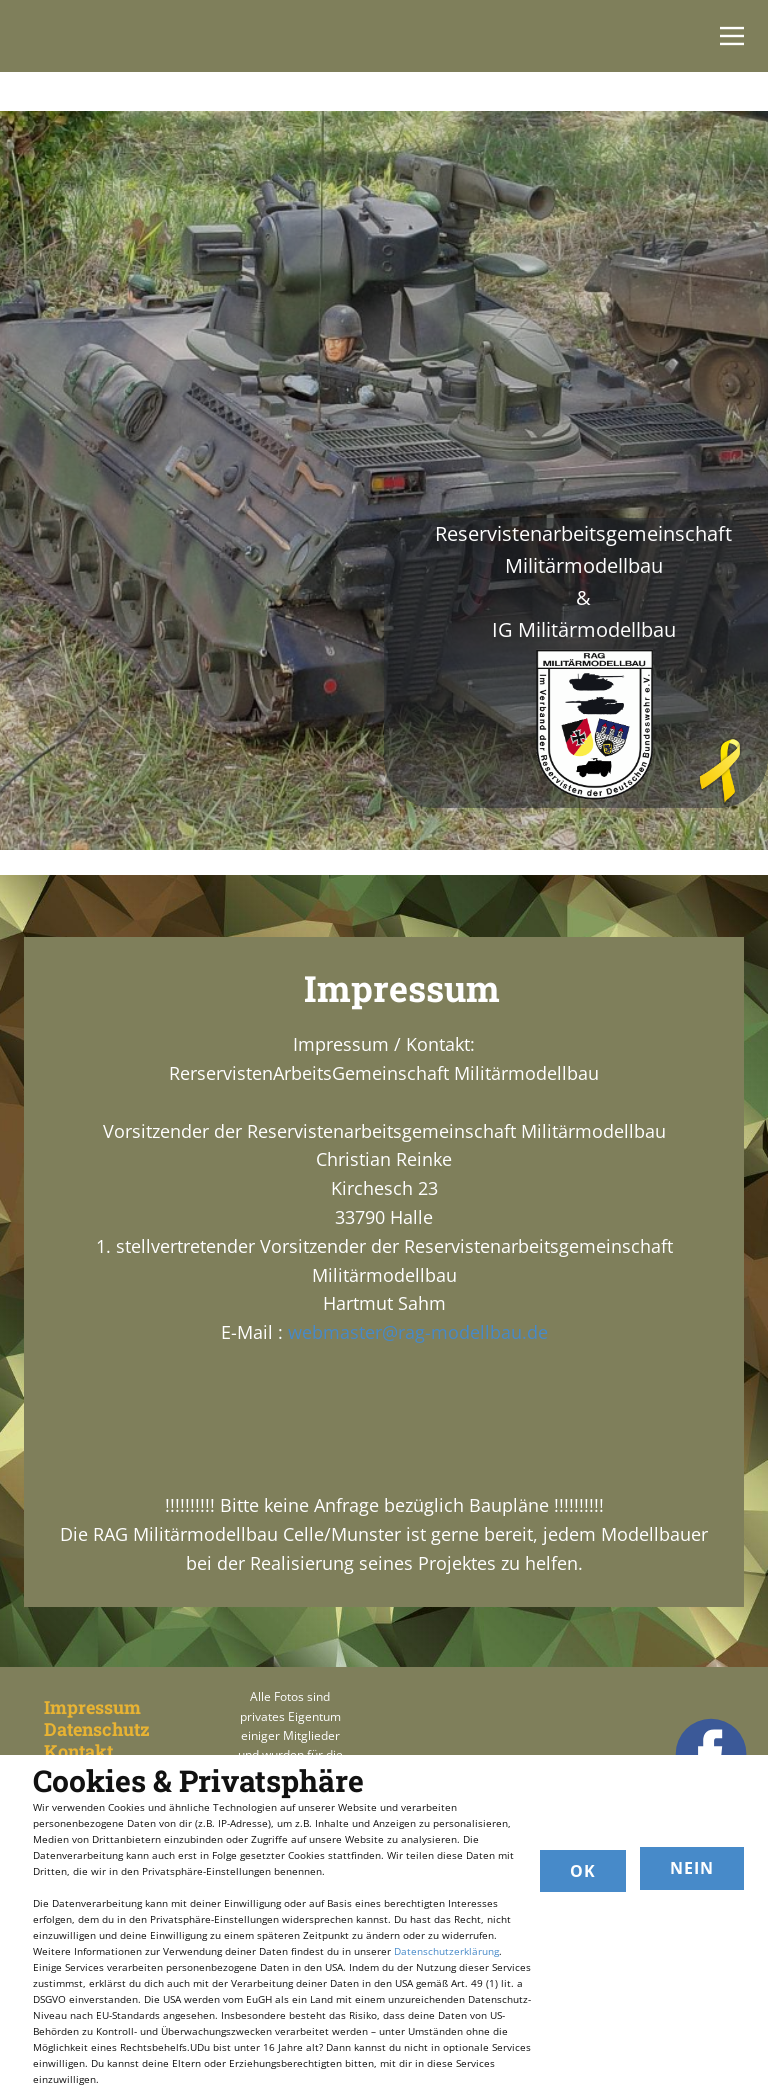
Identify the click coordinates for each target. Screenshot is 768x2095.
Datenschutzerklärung (446, 1951)
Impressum (92, 1707)
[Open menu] (732, 36)
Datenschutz (97, 1729)
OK (583, 1871)
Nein (692, 1868)
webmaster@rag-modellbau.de (418, 1332)
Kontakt (78, 1751)
